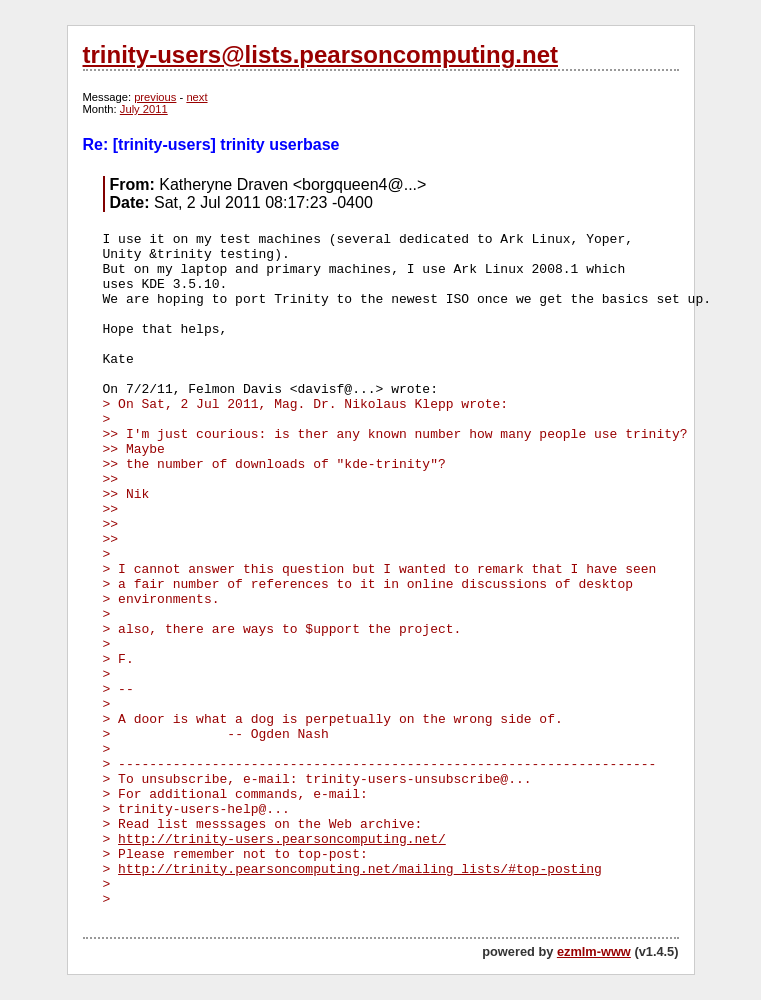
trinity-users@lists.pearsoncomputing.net (320, 54)
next (196, 97)
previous (155, 97)
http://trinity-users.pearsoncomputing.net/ (282, 839)
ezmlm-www (594, 951)
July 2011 (144, 109)
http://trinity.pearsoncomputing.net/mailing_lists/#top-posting (360, 869)
